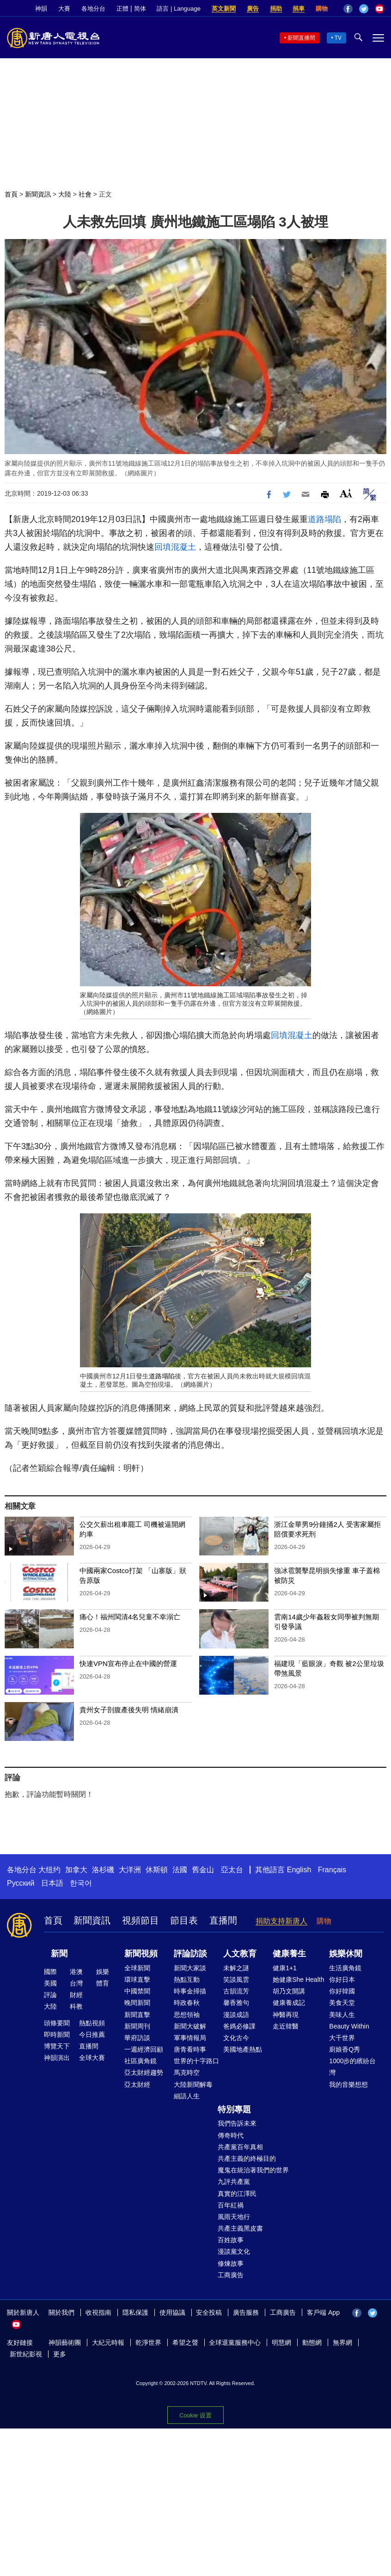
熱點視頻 (92, 2023)
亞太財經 (137, 2084)
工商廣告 (231, 2275)
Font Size (346, 493)
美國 (50, 1983)
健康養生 (289, 1953)
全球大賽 (92, 2057)
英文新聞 (224, 8)
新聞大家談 (190, 1968)
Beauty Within (349, 2026)
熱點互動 (187, 1979)
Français (332, 1870)
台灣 (76, 1983)
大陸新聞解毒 (193, 2084)
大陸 (64, 194)
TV (338, 38)
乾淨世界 (148, 2342)
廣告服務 (246, 2312)
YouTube (379, 8)
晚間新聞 (137, 2002)
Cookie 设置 (195, 2415)
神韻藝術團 (65, 2342)
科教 (76, 2006)
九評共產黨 (234, 2181)
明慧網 (281, 2342)
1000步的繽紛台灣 (352, 2066)
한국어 (81, 1883)
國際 (50, 1971)
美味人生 (342, 2014)
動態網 (312, 2342)
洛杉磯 (103, 1870)
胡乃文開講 (289, 1991)
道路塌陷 (324, 519)
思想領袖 (187, 2014)
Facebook (348, 8)
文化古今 (236, 2037)
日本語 (52, 1883)
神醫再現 (286, 2014)
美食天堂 (342, 2002)
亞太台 (232, 1870)
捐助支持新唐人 (281, 1921)
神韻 (41, 8)
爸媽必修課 (239, 2026)
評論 (50, 1994)
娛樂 (102, 1971)
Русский (20, 1883)
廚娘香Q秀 (344, 2049)
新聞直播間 (301, 38)
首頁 (11, 194)
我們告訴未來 (237, 2123)
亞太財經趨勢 (143, 2072)
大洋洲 (130, 1870)
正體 (122, 8)
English (299, 1870)
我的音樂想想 (348, 2084)
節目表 (184, 1920)
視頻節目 (140, 1920)
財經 (76, 1994)
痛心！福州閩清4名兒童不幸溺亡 (129, 1617)
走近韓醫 (286, 2026)
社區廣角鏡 (140, 2061)
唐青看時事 (190, 2049)
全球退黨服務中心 (235, 2342)
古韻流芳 (236, 1991)
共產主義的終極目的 (247, 2158)
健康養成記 (289, 2002)
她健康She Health (298, 1979)
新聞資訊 (38, 194)
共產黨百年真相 (240, 2147)
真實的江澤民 (237, 2193)
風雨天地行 (234, 2216)
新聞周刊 (137, 2026)
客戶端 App (323, 2312)
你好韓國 (342, 1991)
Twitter (363, 8)
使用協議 (172, 2312)
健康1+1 (285, 1968)
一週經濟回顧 (143, 2049)
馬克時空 (187, 2072)
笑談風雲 (236, 1979)
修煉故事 (231, 2263)
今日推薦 (92, 2034)
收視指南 (98, 2312)
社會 (85, 194)
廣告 (253, 8)
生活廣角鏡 (345, 1968)
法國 (179, 1870)
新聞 (59, 1953)
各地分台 (93, 8)
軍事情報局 (190, 2037)
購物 (322, 8)
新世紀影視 (26, 2354)
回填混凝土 (175, 547)
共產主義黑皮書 (240, 2228)
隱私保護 (135, 2312)
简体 (140, 8)
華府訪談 (137, 2037)
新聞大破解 (190, 2026)
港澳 (76, 1971)
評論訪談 (190, 1953)
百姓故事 (231, 2240)
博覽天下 (57, 2046)
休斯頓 (157, 1870)
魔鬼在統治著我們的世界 (253, 2170)
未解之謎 (236, 1968)
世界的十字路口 (196, 2061)
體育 (102, 1983)
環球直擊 (137, 1979)
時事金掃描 (190, 1991)
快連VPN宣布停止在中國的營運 (128, 1663)
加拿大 (76, 1870)
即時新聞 (57, 2034)
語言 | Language (178, 8)
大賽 (64, 8)
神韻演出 (57, 2057)
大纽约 (49, 1870)
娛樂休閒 (345, 1953)
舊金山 (203, 1870)
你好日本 (342, 1979)
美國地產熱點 (242, 2049)
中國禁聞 (137, 1991)
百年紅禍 (231, 2205)
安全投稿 (209, 2312)
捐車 (299, 8)
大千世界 (342, 2037)
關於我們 (61, 2312)
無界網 (342, 2342)
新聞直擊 (137, 2014)
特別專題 (234, 2109)
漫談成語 (236, 2014)
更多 (59, 2354)
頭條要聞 (57, 2023)
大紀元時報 (108, 2342)
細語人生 (187, 2096)
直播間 (223, 1920)
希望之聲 (185, 2342)
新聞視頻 (141, 1953)
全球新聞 (137, 1968)
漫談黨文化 (234, 2251)
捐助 (276, 8)
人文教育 (240, 1953)
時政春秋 (187, 2002)
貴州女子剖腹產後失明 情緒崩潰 (128, 1710)
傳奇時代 (231, 2135)
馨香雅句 (236, 2002)
